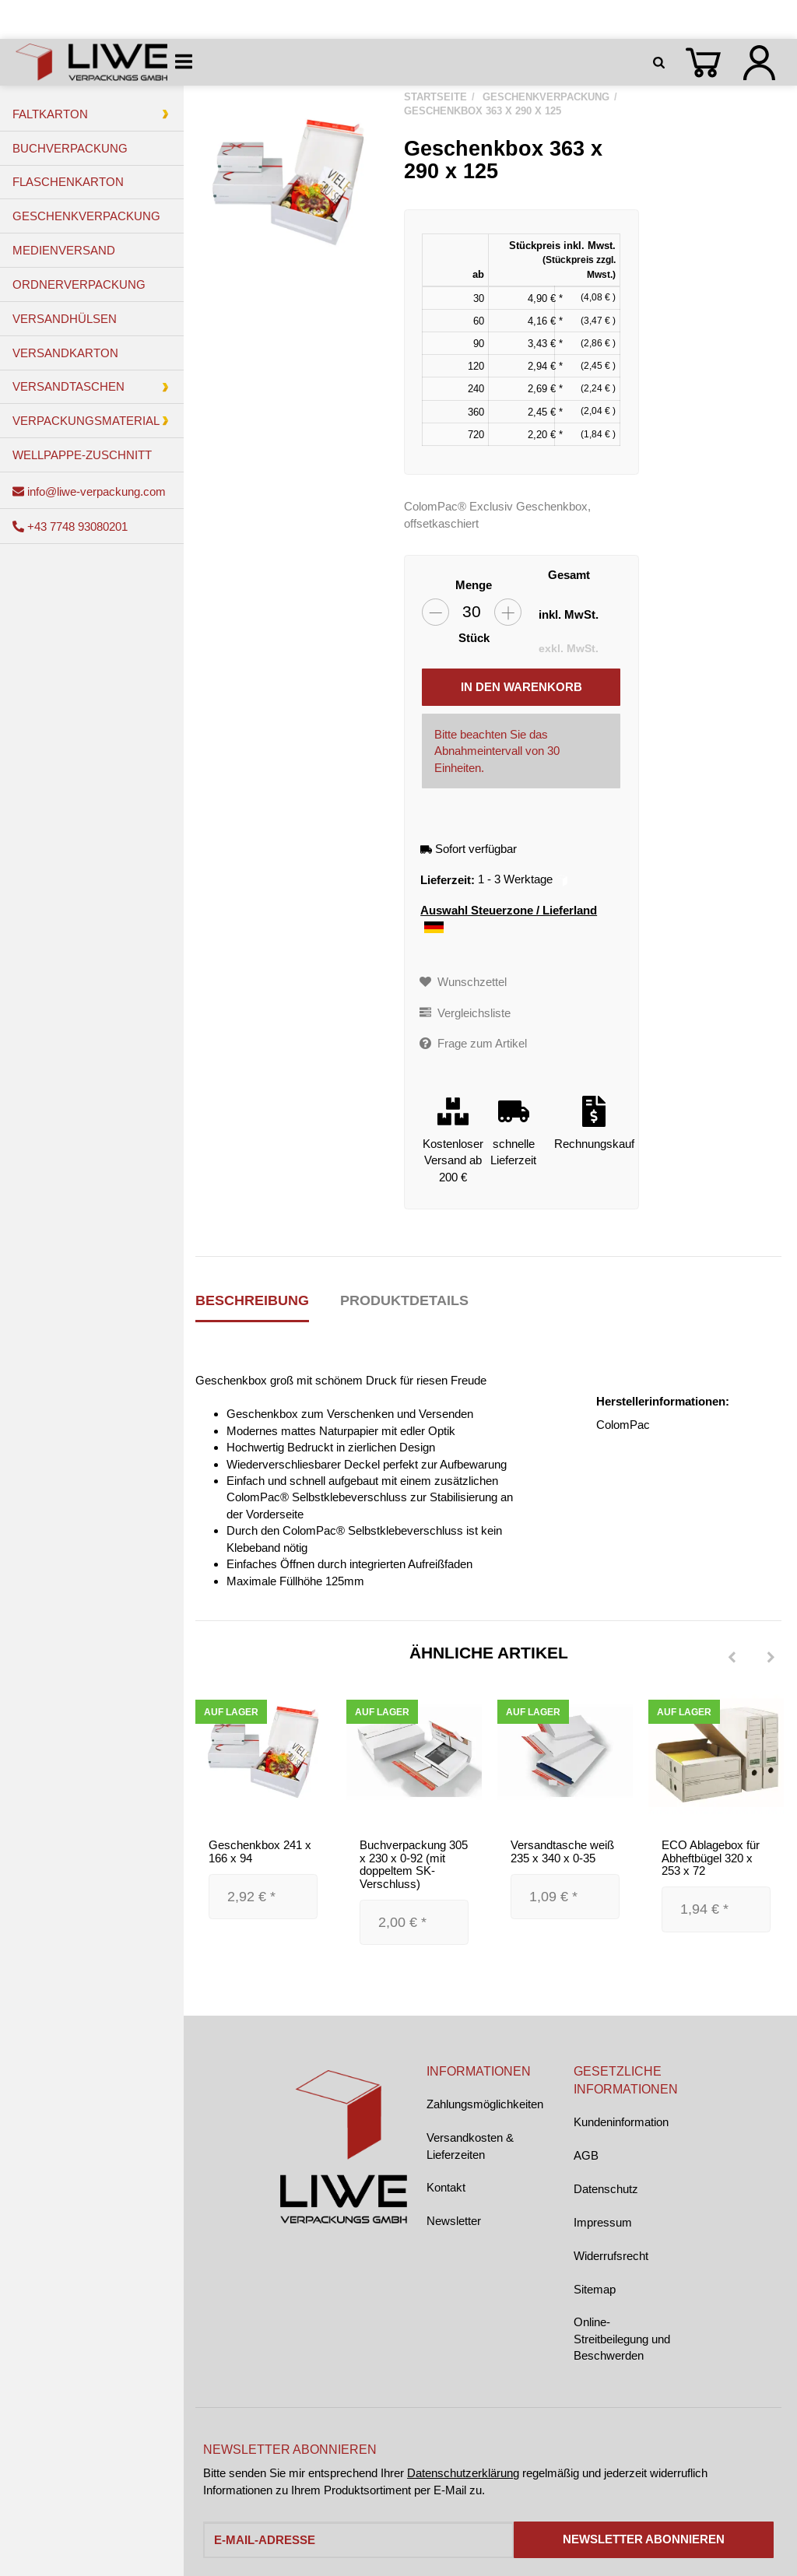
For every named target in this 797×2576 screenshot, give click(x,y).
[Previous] (731, 1657)
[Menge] (471, 612)
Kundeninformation (621, 2122)
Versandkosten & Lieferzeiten (470, 2145)
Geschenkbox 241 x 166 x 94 (260, 1851)
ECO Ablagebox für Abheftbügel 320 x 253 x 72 (711, 1857)
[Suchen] (661, 62)
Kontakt (446, 2187)
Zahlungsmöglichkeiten (485, 2104)
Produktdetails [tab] (404, 1300)
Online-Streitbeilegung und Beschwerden (622, 2338)
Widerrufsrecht (611, 2255)
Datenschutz (606, 2188)
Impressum (603, 2222)
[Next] (770, 1657)
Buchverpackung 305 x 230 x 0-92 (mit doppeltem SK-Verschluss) (414, 1864)
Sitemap (595, 2289)
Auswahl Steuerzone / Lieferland (508, 919)
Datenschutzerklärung (463, 2472)
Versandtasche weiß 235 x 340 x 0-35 (562, 1851)
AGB (586, 2155)
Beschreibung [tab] (252, 1300)
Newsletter (454, 2220)
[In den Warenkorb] (521, 687)
